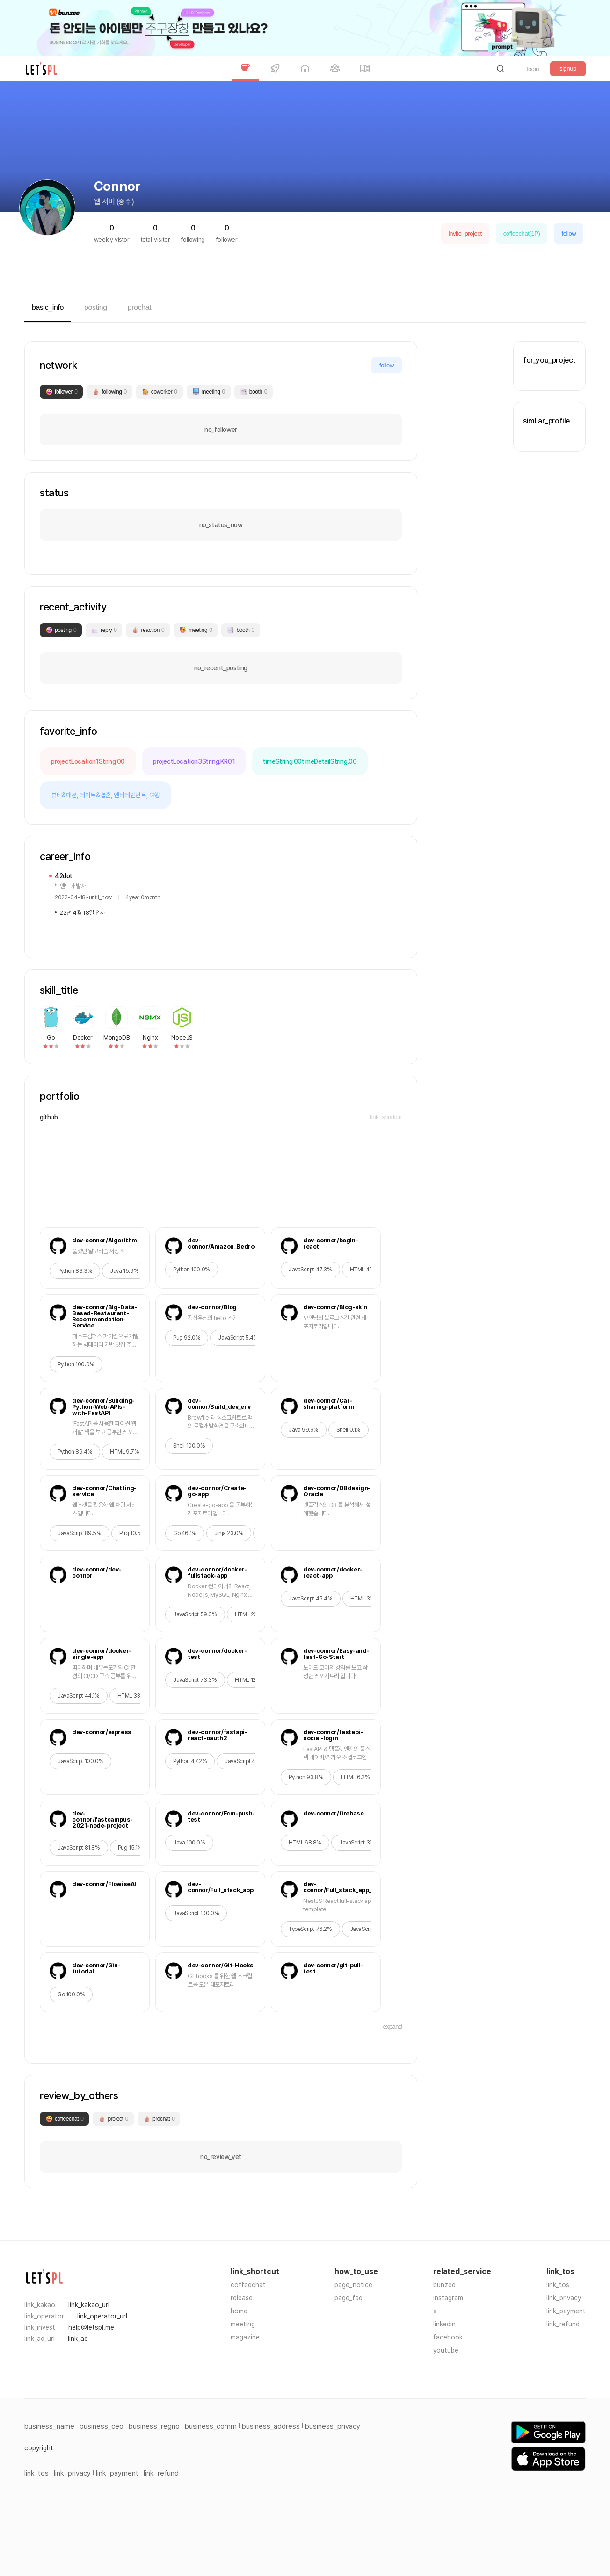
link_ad (78, 2338)
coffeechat (248, 2285)
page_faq (348, 2298)
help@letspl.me (91, 2327)
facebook (448, 2337)
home (239, 2311)
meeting (243, 2324)
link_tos (557, 2285)
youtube (445, 2350)
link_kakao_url (88, 2305)
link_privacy (563, 2298)
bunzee (444, 2285)
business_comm (211, 2426)
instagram (448, 2298)
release (242, 2298)
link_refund (563, 2324)
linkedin (444, 2324)
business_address (271, 2426)
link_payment (566, 2311)
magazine (245, 2337)
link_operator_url (102, 2316)
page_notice (353, 2285)
